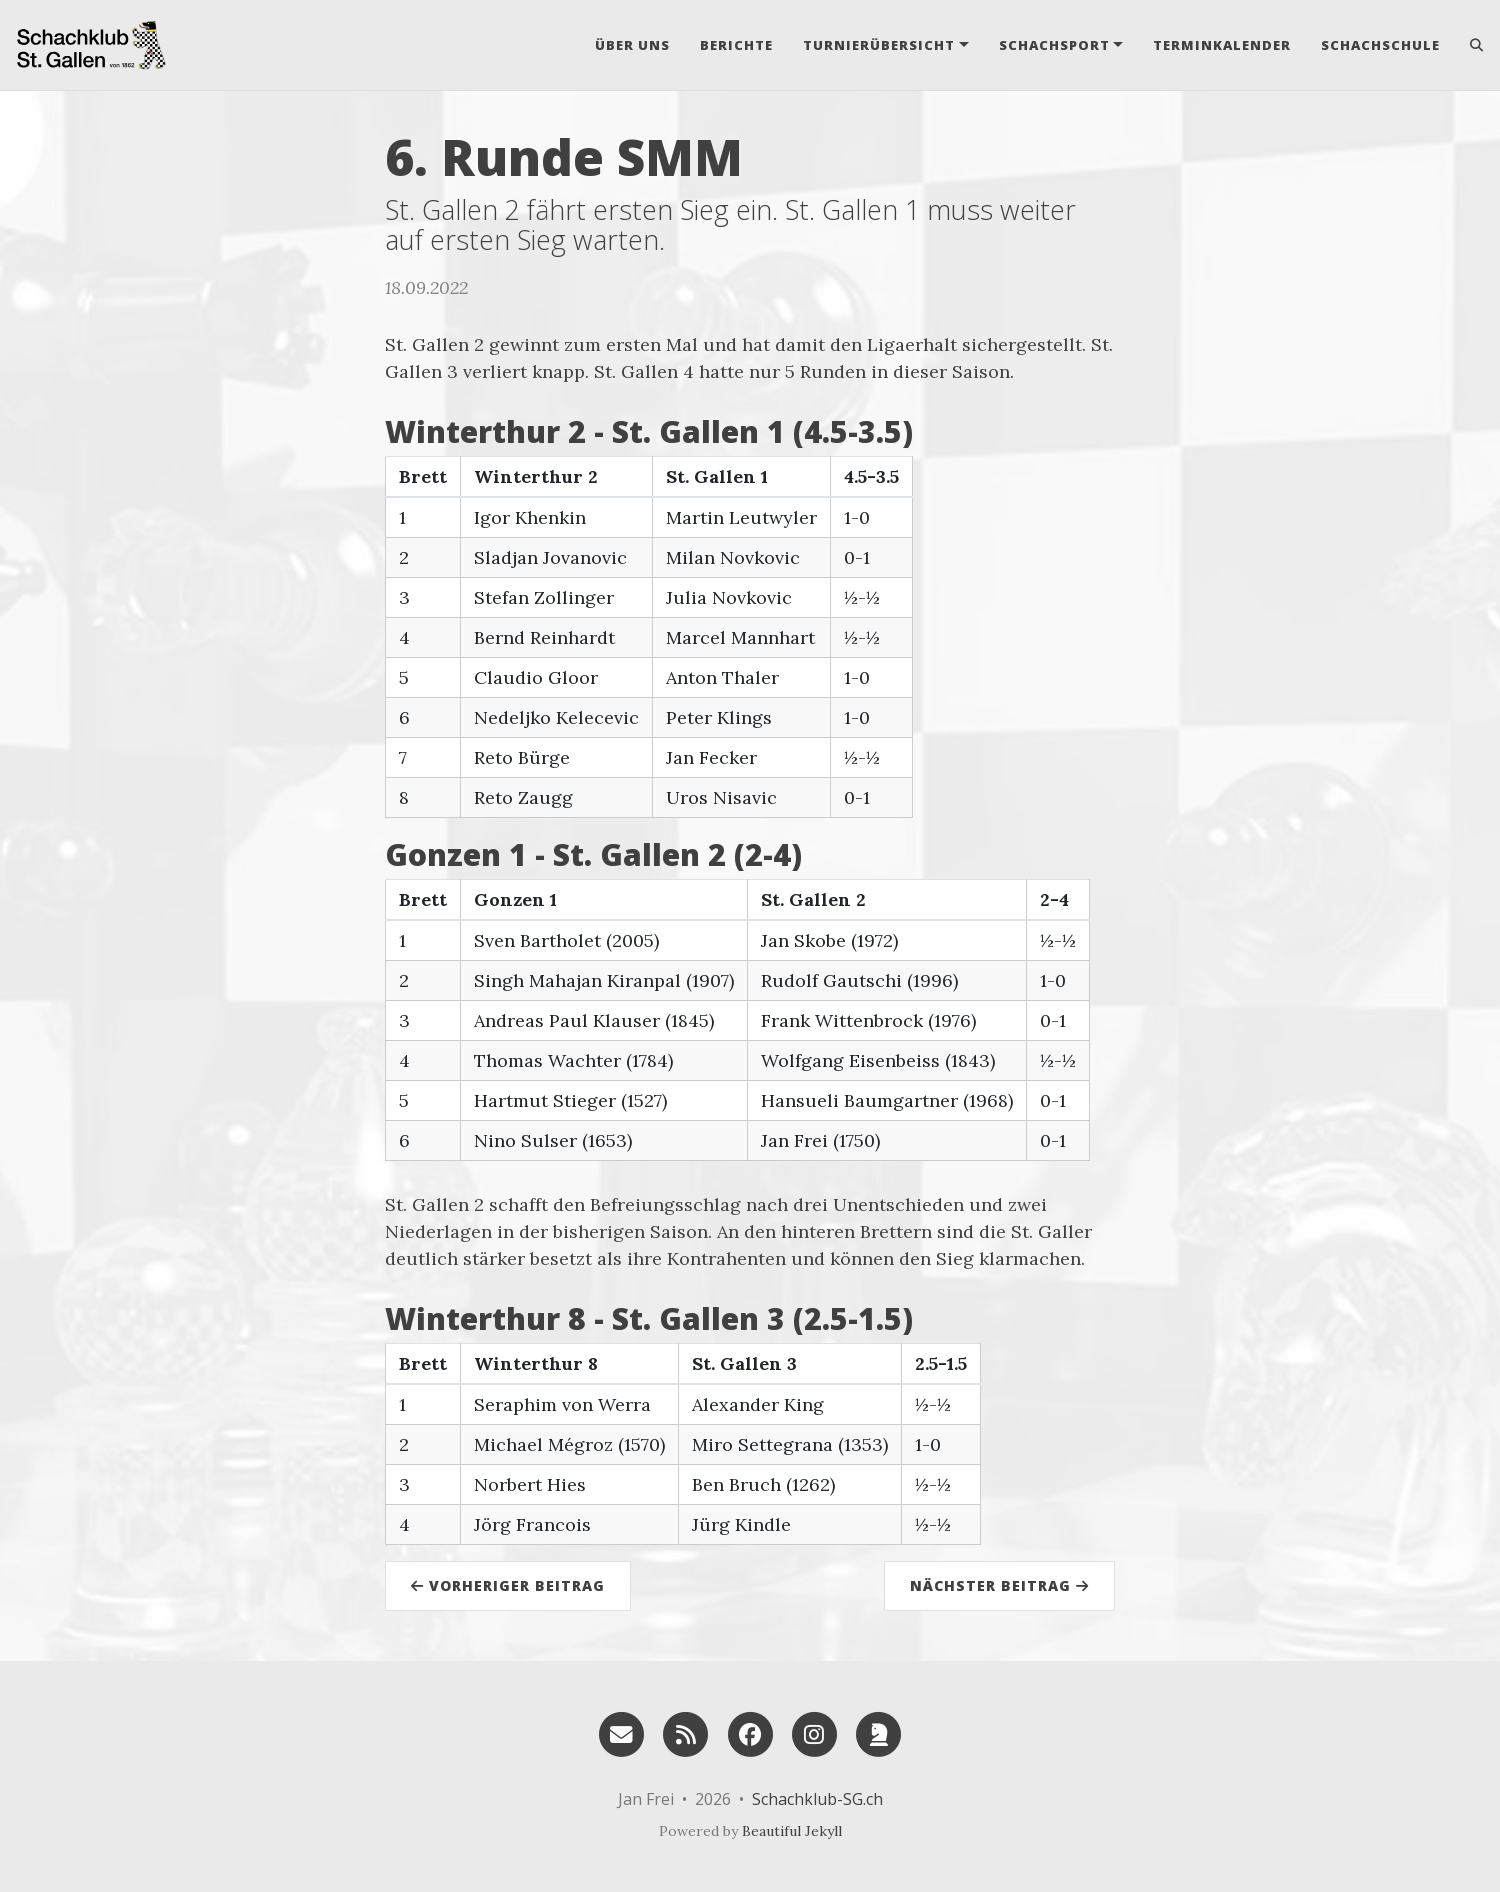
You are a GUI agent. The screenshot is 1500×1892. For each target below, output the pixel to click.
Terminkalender (1222, 45)
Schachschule (1380, 45)
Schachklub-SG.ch (817, 1799)
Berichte (736, 45)
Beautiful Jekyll (792, 1831)
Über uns (632, 45)
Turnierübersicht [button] (879, 45)
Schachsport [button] (1054, 45)
